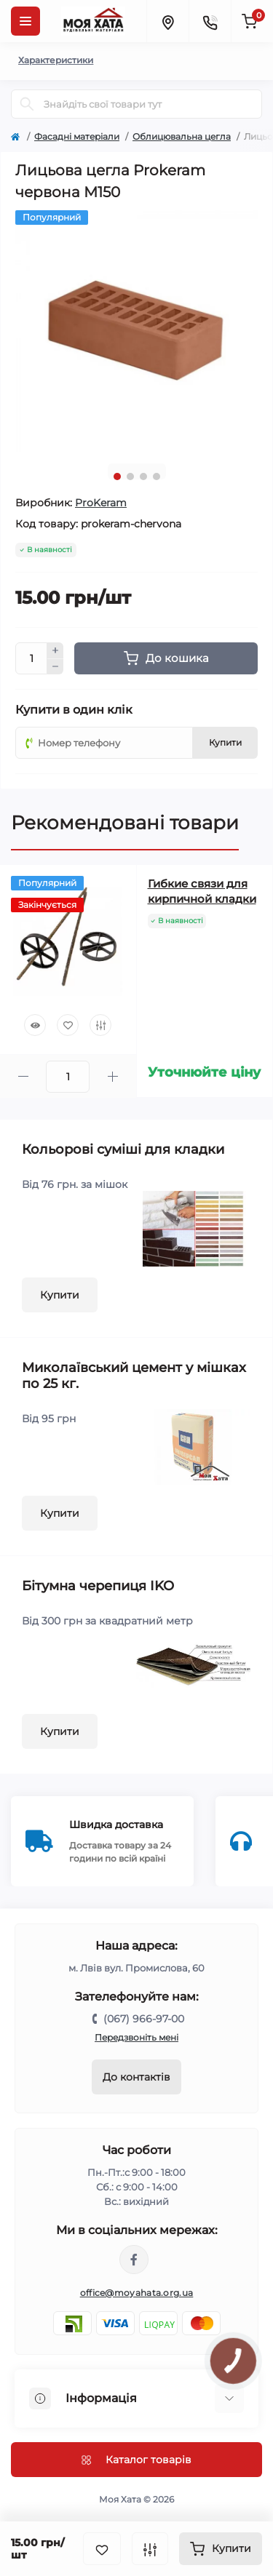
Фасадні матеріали (76, 136)
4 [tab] (156, 476)
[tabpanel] (136, 331)
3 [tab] (143, 476)
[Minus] (55, 667)
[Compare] (100, 1025)
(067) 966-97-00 (143, 2018)
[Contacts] (210, 21)
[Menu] (25, 21)
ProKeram (101, 502)
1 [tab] (117, 476)
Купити (59, 1294)
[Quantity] (31, 658)
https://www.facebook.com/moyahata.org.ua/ (134, 2259)
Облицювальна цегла (181, 136)
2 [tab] (130, 476)
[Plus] (55, 650)
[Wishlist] (68, 1025)
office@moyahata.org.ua (137, 2292)
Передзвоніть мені (136, 2037)
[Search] (27, 104)
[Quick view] (35, 1025)
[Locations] (167, 21)
